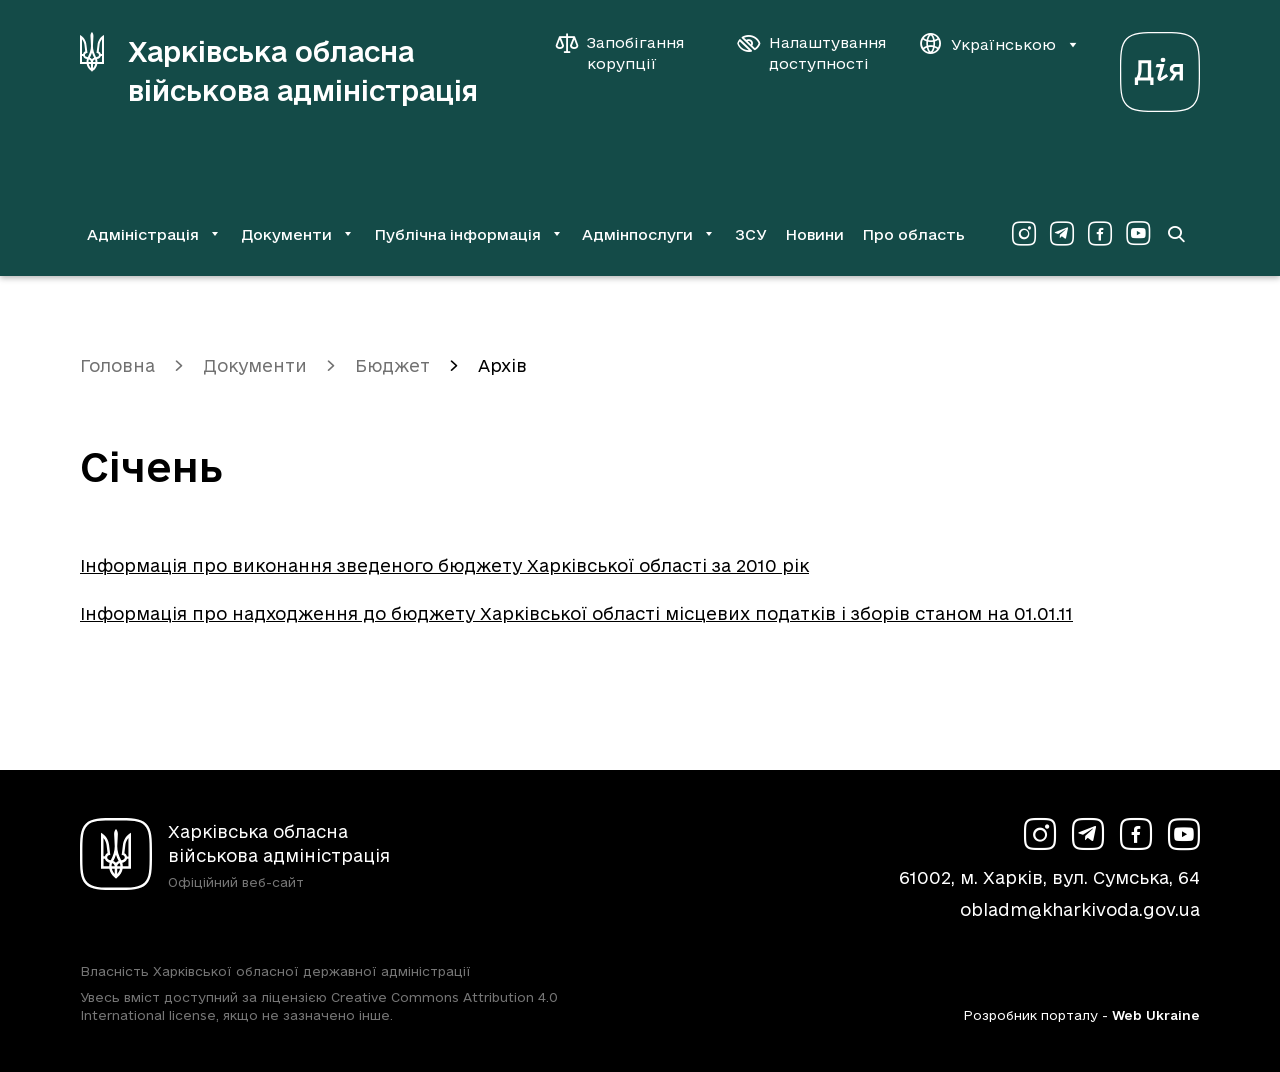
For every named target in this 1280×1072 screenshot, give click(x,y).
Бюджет (392, 365)
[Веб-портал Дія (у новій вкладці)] (1160, 66)
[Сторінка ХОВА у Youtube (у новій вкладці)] (1138, 234)
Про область (913, 234)
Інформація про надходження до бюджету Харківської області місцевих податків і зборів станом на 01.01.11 (576, 613)
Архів (502, 365)
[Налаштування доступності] (812, 53)
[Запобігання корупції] (630, 53)
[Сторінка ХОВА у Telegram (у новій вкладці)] (1062, 234)
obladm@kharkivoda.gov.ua (1080, 909)
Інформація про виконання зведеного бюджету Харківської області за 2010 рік (444, 565)
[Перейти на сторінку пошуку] (1176, 234)
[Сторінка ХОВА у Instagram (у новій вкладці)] (1024, 234)
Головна (117, 365)
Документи (255, 365)
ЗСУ (751, 234)
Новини (814, 234)
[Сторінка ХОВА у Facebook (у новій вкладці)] (1100, 234)
